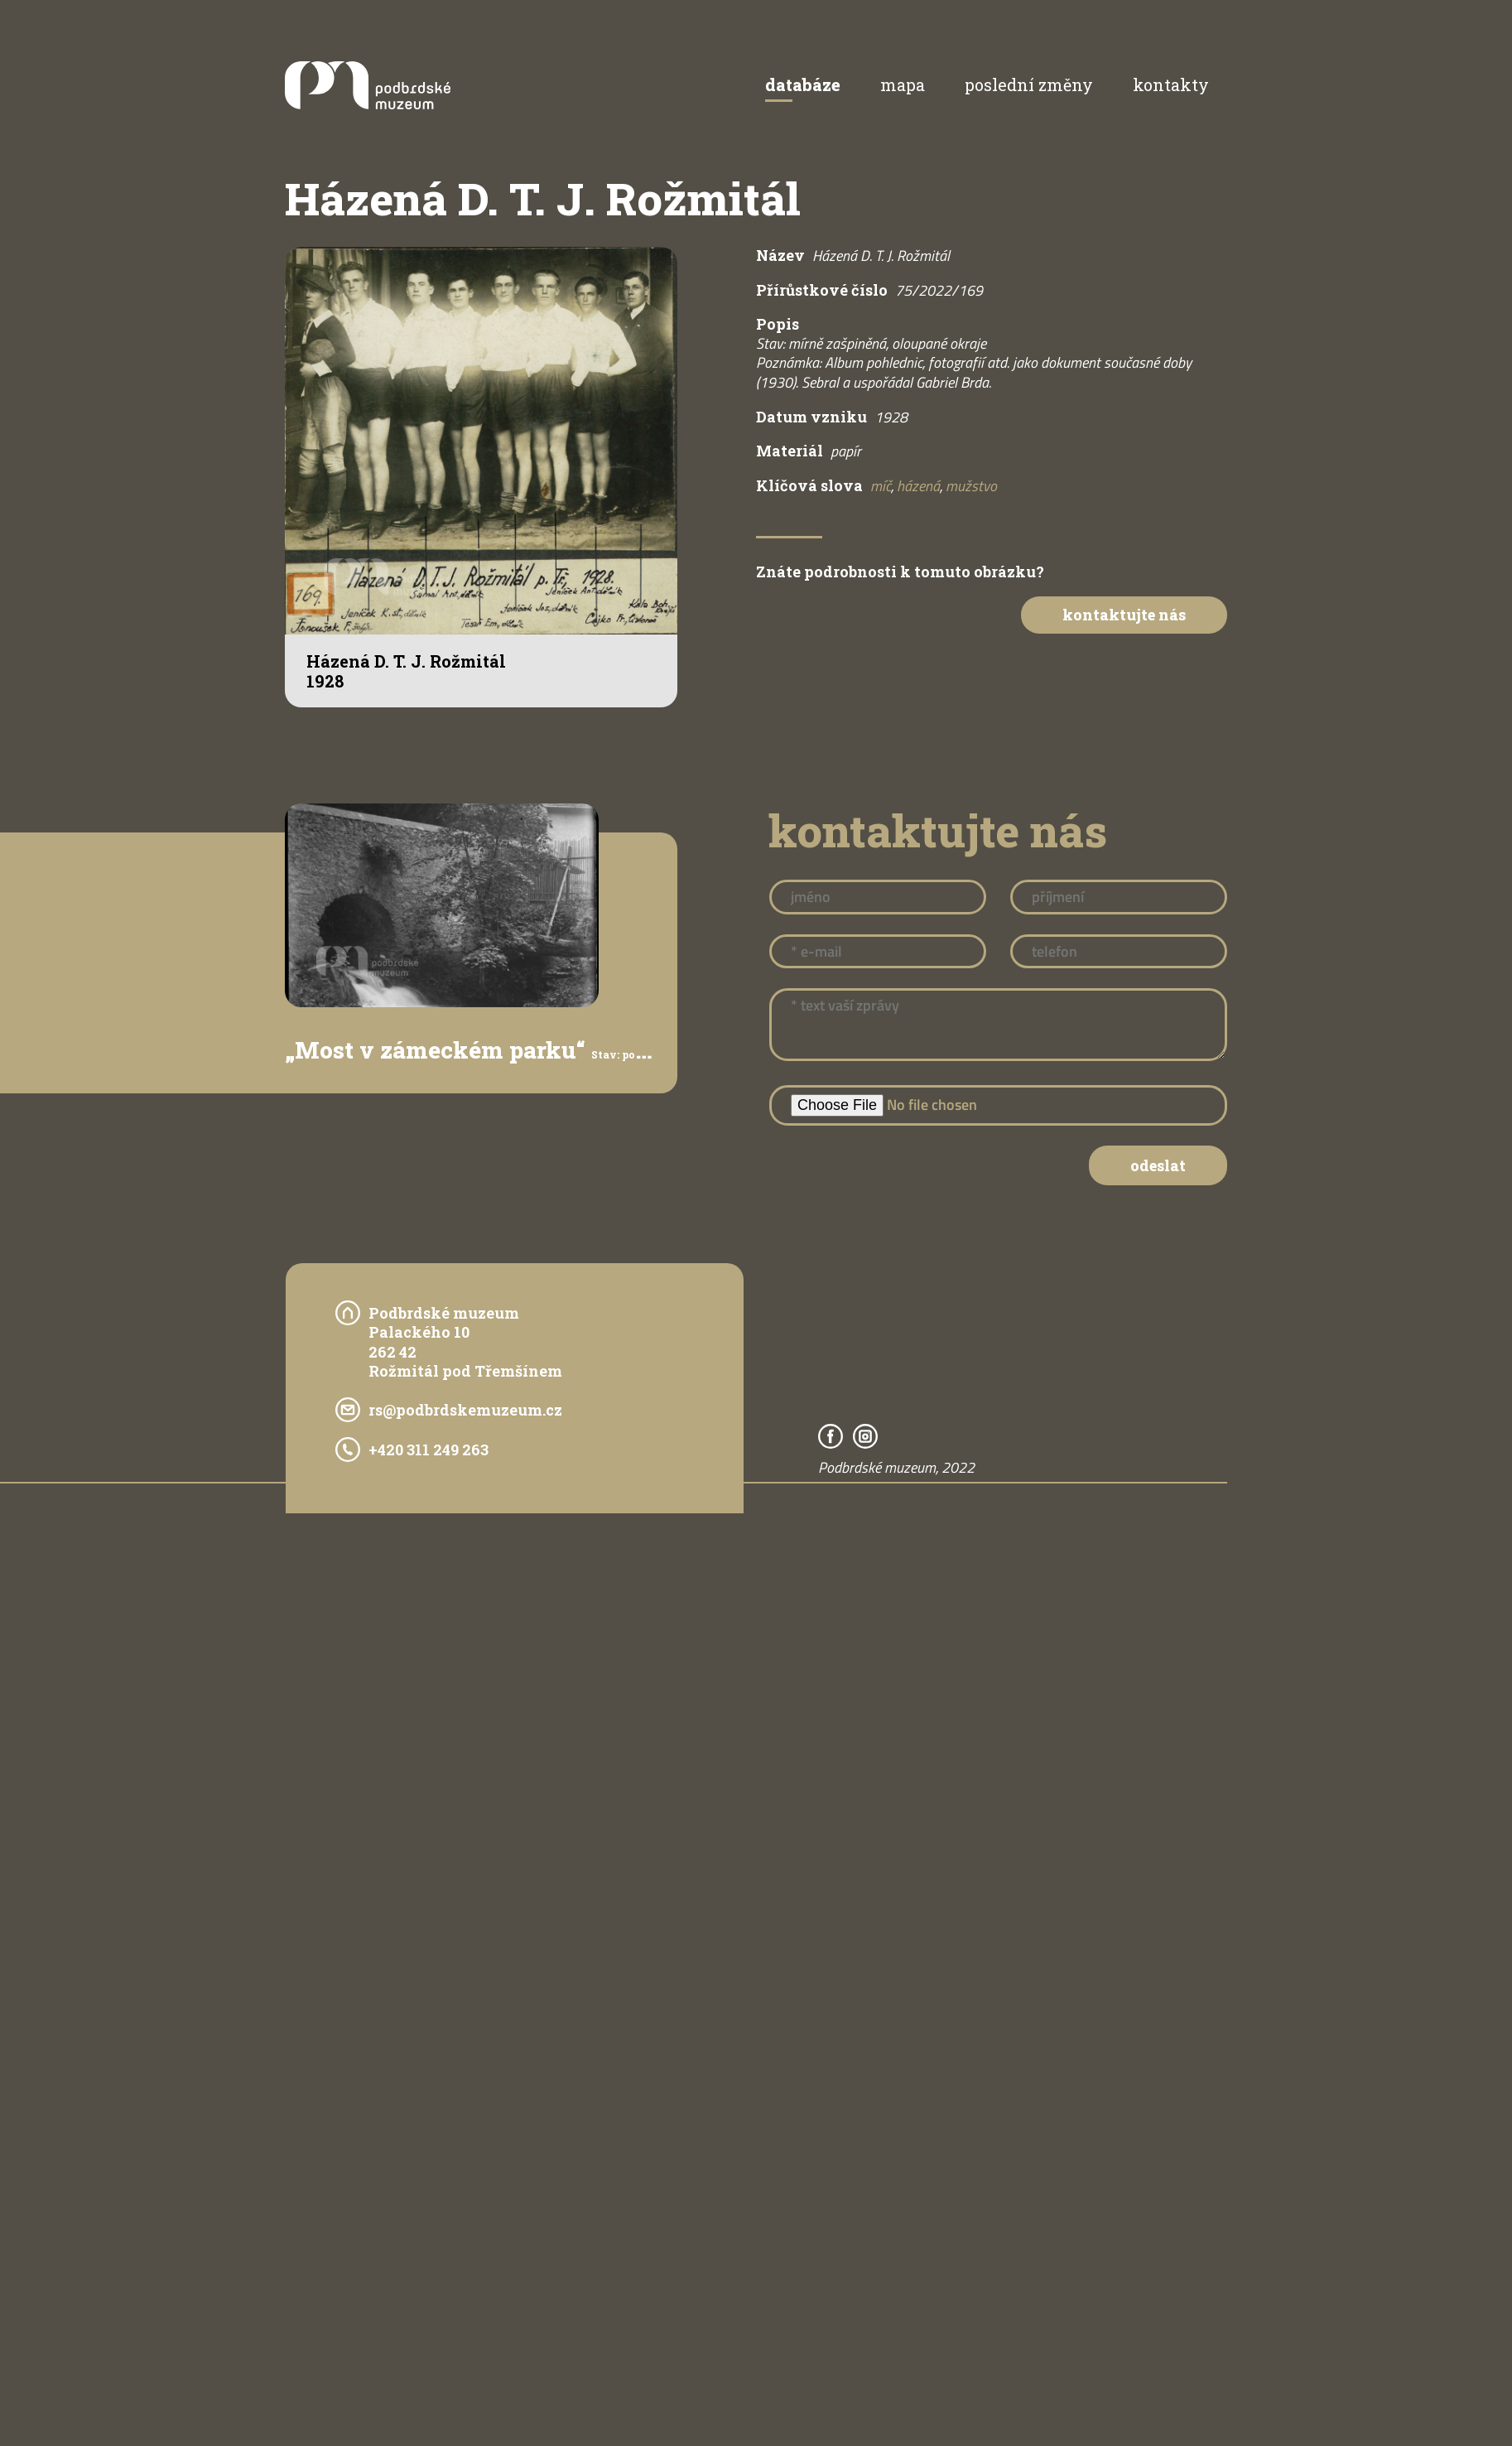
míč (880, 486)
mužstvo (971, 486)
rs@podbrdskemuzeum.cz (465, 1410)
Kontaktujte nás (1124, 615)
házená (918, 486)
